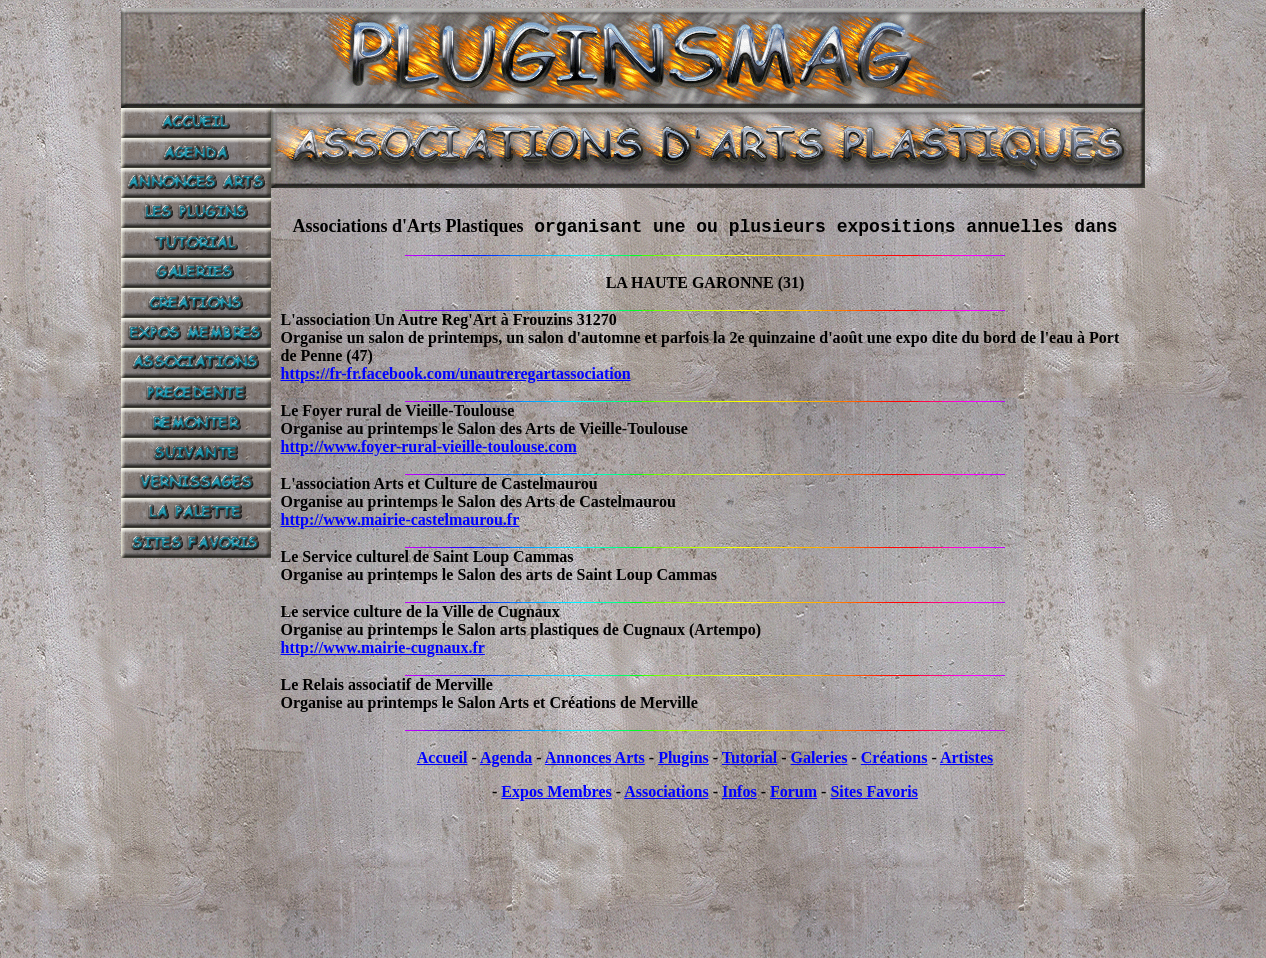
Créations (894, 757)
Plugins (683, 757)
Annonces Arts (595, 757)
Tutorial (749, 757)
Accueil (442, 757)
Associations (666, 791)
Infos (739, 791)
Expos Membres (556, 791)
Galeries (819, 757)
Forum (793, 791)
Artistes (966, 757)
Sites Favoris (874, 791)
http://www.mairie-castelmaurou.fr (400, 519)
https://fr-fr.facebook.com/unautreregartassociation (456, 373)
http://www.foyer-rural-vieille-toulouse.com (429, 446)
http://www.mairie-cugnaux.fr (383, 647)
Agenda (506, 757)
